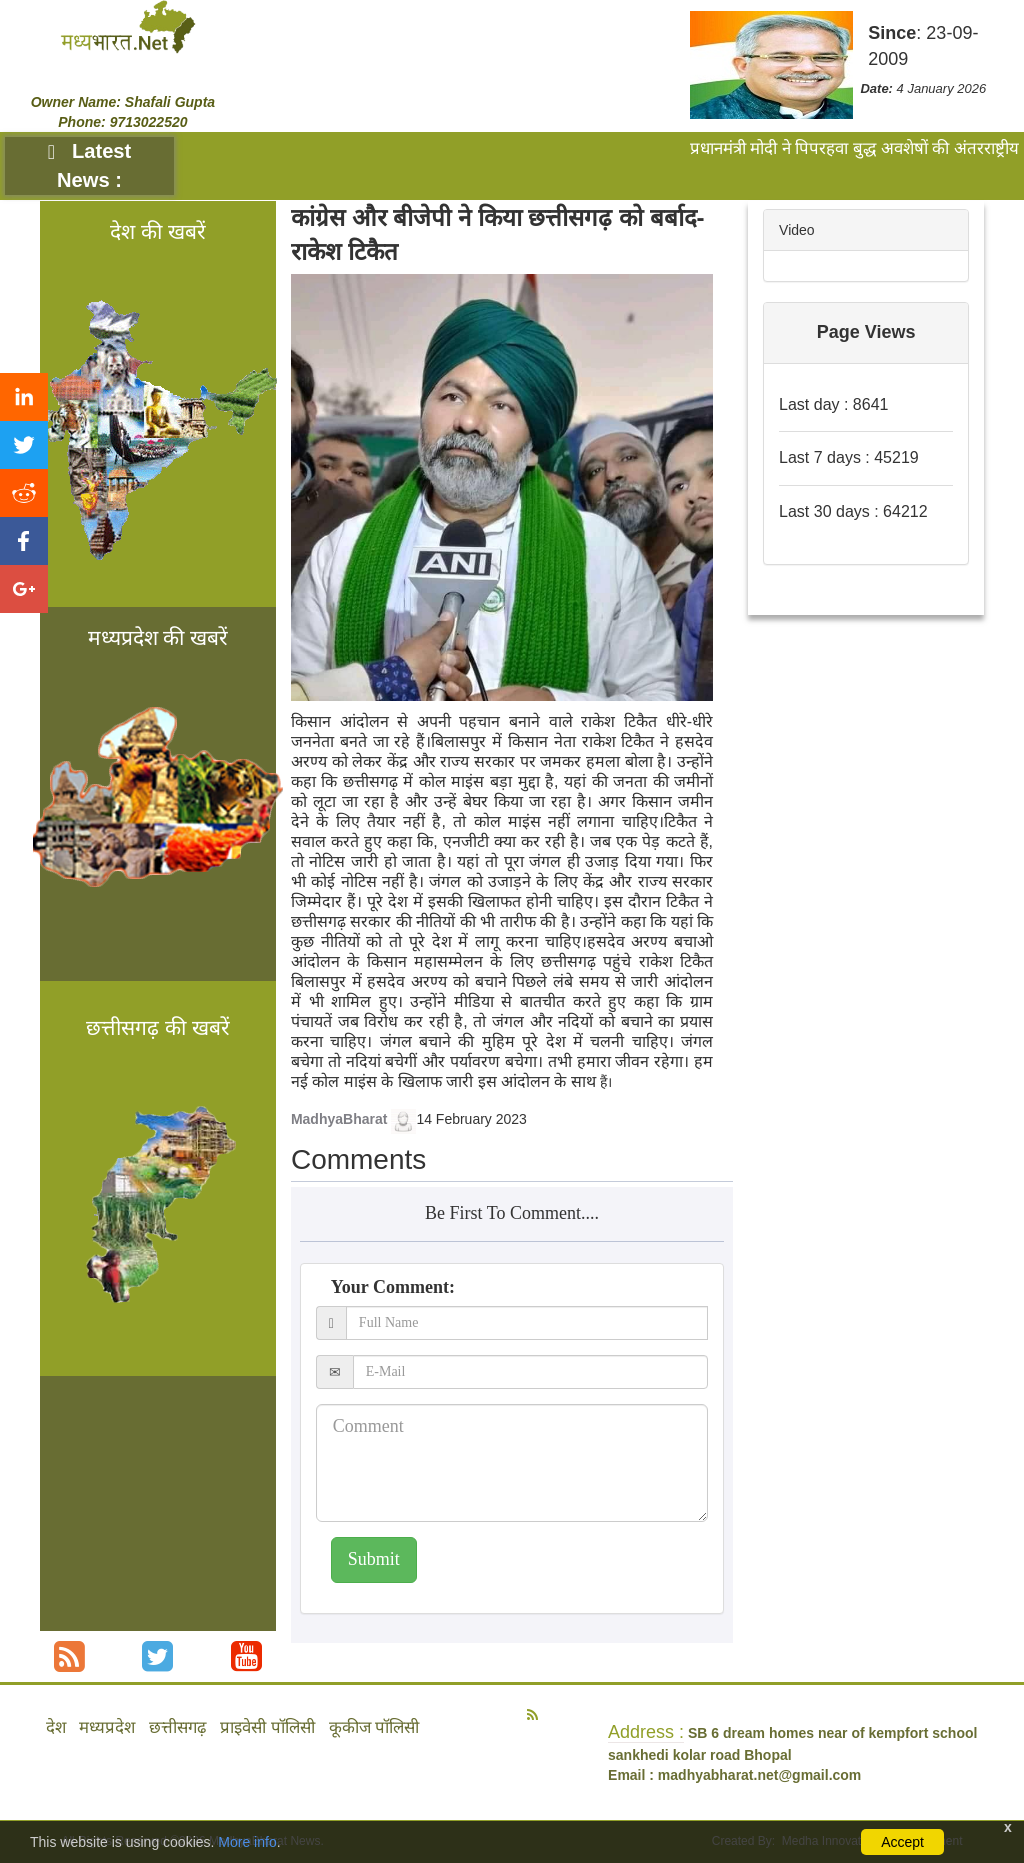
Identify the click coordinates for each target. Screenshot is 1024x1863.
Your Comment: (393, 1287)
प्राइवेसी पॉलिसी (267, 1727)
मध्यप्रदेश (107, 1727)
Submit (374, 1559)
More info (247, 1842)
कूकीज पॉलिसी (374, 1727)
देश (56, 1727)
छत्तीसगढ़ (177, 1727)
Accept (902, 1842)
